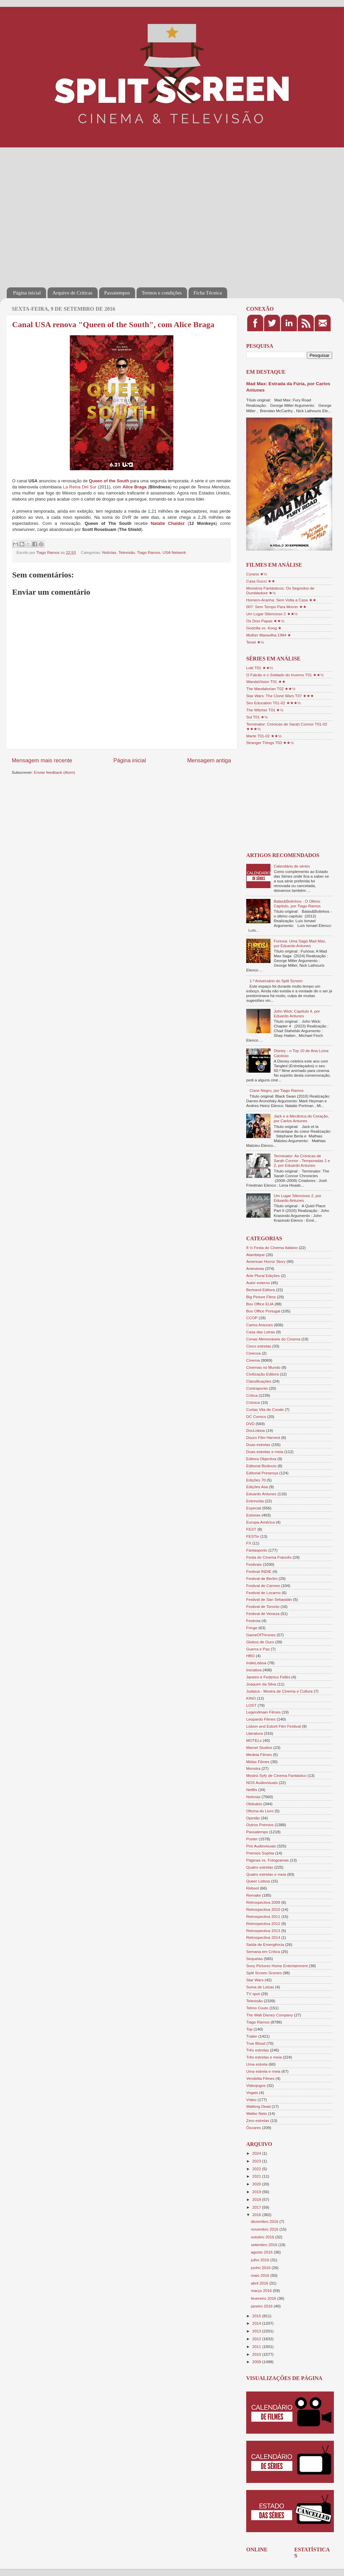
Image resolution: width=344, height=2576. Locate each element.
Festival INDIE (258, 1571)
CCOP (252, 1317)
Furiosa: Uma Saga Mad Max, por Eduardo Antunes (300, 943)
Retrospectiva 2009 (263, 1902)
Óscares (253, 2127)
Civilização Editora (262, 1374)
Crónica (253, 1402)
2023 (257, 2161)
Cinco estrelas (258, 1346)
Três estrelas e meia (264, 2057)
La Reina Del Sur (79, 486)
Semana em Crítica (263, 1951)
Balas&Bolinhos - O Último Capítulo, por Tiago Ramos (297, 903)
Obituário (254, 1804)
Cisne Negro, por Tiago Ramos (277, 1090)
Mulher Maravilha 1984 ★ (268, 635)
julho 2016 (260, 2260)
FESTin (252, 1536)
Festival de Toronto (263, 1606)
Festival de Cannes (263, 1585)
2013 (257, 2331)
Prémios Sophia (260, 1853)
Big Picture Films (261, 1297)
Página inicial (27, 292)
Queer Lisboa (258, 1881)
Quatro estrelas (259, 1867)
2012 (257, 2339)
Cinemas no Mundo (263, 1367)
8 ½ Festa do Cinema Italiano (272, 1247)
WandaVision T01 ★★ (266, 681)
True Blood (255, 2043)
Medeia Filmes (259, 1754)
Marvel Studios (259, 1747)
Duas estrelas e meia (264, 1451)
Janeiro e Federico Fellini (268, 1677)
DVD (250, 1423)
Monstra (253, 1768)
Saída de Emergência (265, 1944)
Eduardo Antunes (261, 1494)
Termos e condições (162, 292)
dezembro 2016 (265, 2221)
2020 (257, 2184)
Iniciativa (253, 1670)
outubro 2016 (263, 2237)
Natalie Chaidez (168, 523)
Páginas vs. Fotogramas (267, 1860)
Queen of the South (109, 480)
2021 (257, 2176)
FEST (251, 1529)
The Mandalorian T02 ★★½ (270, 688)
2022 (257, 2169)
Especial (253, 1508)
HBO (250, 1655)
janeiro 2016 (262, 2306)
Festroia (253, 1620)
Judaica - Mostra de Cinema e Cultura (279, 1691)
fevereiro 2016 (264, 2298)
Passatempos (117, 292)
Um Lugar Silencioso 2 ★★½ (272, 614)
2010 (257, 2354)
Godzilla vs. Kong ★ (264, 628)
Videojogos (256, 2085)
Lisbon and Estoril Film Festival (273, 1726)
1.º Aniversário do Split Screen (276, 981)
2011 (257, 2346)
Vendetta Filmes (260, 2078)
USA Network (174, 552)
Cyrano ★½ (256, 574)
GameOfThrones (261, 1635)
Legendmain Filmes (263, 1712)
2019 (257, 2191)
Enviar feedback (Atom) (54, 772)
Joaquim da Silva (261, 1684)
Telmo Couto (257, 2008)
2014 (257, 2323)
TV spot (253, 1993)
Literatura (254, 1733)
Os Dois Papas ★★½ (265, 621)
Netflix (251, 1789)
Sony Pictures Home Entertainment (277, 1965)
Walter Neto (256, 2113)
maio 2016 (260, 2275)
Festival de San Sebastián (269, 1599)
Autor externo (258, 1282)
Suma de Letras (260, 1987)
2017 (257, 2207)
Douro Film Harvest (263, 1437)
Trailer (251, 2036)
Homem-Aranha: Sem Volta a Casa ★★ (281, 600)
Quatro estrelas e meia (266, 1874)
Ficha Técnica (208, 292)
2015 (257, 2316)
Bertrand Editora (260, 1289)
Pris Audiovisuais (261, 1846)
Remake (253, 1895)
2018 (257, 2199)
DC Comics (256, 1416)
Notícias (109, 552)
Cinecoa (253, 1353)
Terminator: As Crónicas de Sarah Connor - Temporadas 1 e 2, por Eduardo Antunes (302, 1160)
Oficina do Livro (260, 1811)
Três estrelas (257, 2050)
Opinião (253, 1818)
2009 (257, 2361)
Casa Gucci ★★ (260, 581)
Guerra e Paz (258, 1649)
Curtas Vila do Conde (265, 1409)
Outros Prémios (260, 1824)
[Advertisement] (63, 212)
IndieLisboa (256, 1663)
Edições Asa (257, 1486)
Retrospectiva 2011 (263, 1916)
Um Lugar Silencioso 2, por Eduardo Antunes (297, 1197)
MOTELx (254, 1740)
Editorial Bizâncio (261, 1466)
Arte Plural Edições (263, 1275)
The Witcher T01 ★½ (264, 710)
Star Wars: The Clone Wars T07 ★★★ (280, 695)
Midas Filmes (257, 1761)
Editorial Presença (262, 1473)
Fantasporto (256, 1550)
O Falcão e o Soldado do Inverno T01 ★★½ (285, 675)
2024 (257, 2153)
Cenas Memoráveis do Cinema (273, 1339)
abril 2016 (260, 2283)
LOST (251, 1705)
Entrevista (255, 1501)
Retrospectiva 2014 (263, 1937)
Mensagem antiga (209, 760)
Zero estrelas (257, 2120)
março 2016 (262, 2290)
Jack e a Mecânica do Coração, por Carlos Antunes (301, 1118)
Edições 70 (256, 1480)
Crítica (252, 1395)
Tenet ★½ (255, 642)
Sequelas (254, 1958)
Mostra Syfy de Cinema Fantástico (276, 1775)
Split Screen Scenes (264, 1973)
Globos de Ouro (260, 1642)
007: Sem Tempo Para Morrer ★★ (276, 606)
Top (249, 2029)
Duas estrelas (258, 1444)
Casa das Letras (260, 1332)
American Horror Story (265, 1261)
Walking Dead (258, 2106)
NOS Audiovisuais (262, 1782)
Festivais (254, 1564)
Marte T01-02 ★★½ (264, 736)
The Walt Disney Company (269, 2015)
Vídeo (251, 2099)
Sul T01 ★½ (257, 717)
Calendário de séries (292, 866)
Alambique (255, 1254)
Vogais (252, 2092)
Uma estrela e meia (263, 2071)
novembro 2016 (265, 2229)
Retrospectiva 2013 (263, 1930)
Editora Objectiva (261, 1458)
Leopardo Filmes (261, 1719)
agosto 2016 (262, 2252)
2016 (257, 2214)
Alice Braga (134, 486)
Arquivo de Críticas (72, 292)
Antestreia (255, 1268)
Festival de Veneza (263, 1613)
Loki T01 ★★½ (259, 668)
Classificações (258, 1381)
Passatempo (257, 1832)
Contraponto (257, 1388)
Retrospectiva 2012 (263, 1923)
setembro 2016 (264, 2244)
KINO (251, 1698)
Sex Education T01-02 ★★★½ (273, 703)
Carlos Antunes (259, 1325)
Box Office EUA (260, 1304)
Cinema (253, 1360)
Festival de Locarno (263, 1592)
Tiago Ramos (148, 552)
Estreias (253, 1515)
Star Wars (255, 1980)
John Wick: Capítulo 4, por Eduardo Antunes (297, 1013)
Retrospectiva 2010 (263, 1909)
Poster (252, 1839)
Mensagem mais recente (42, 760)
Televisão (126, 552)
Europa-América (260, 1522)
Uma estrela (256, 2064)
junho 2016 (261, 2267)
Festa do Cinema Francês (268, 1557)
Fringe (251, 1627)
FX (248, 1543)
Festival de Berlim (262, 1578)
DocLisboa (255, 1430)
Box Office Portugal (263, 1311)
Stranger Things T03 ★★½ (270, 742)
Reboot (252, 1888)
